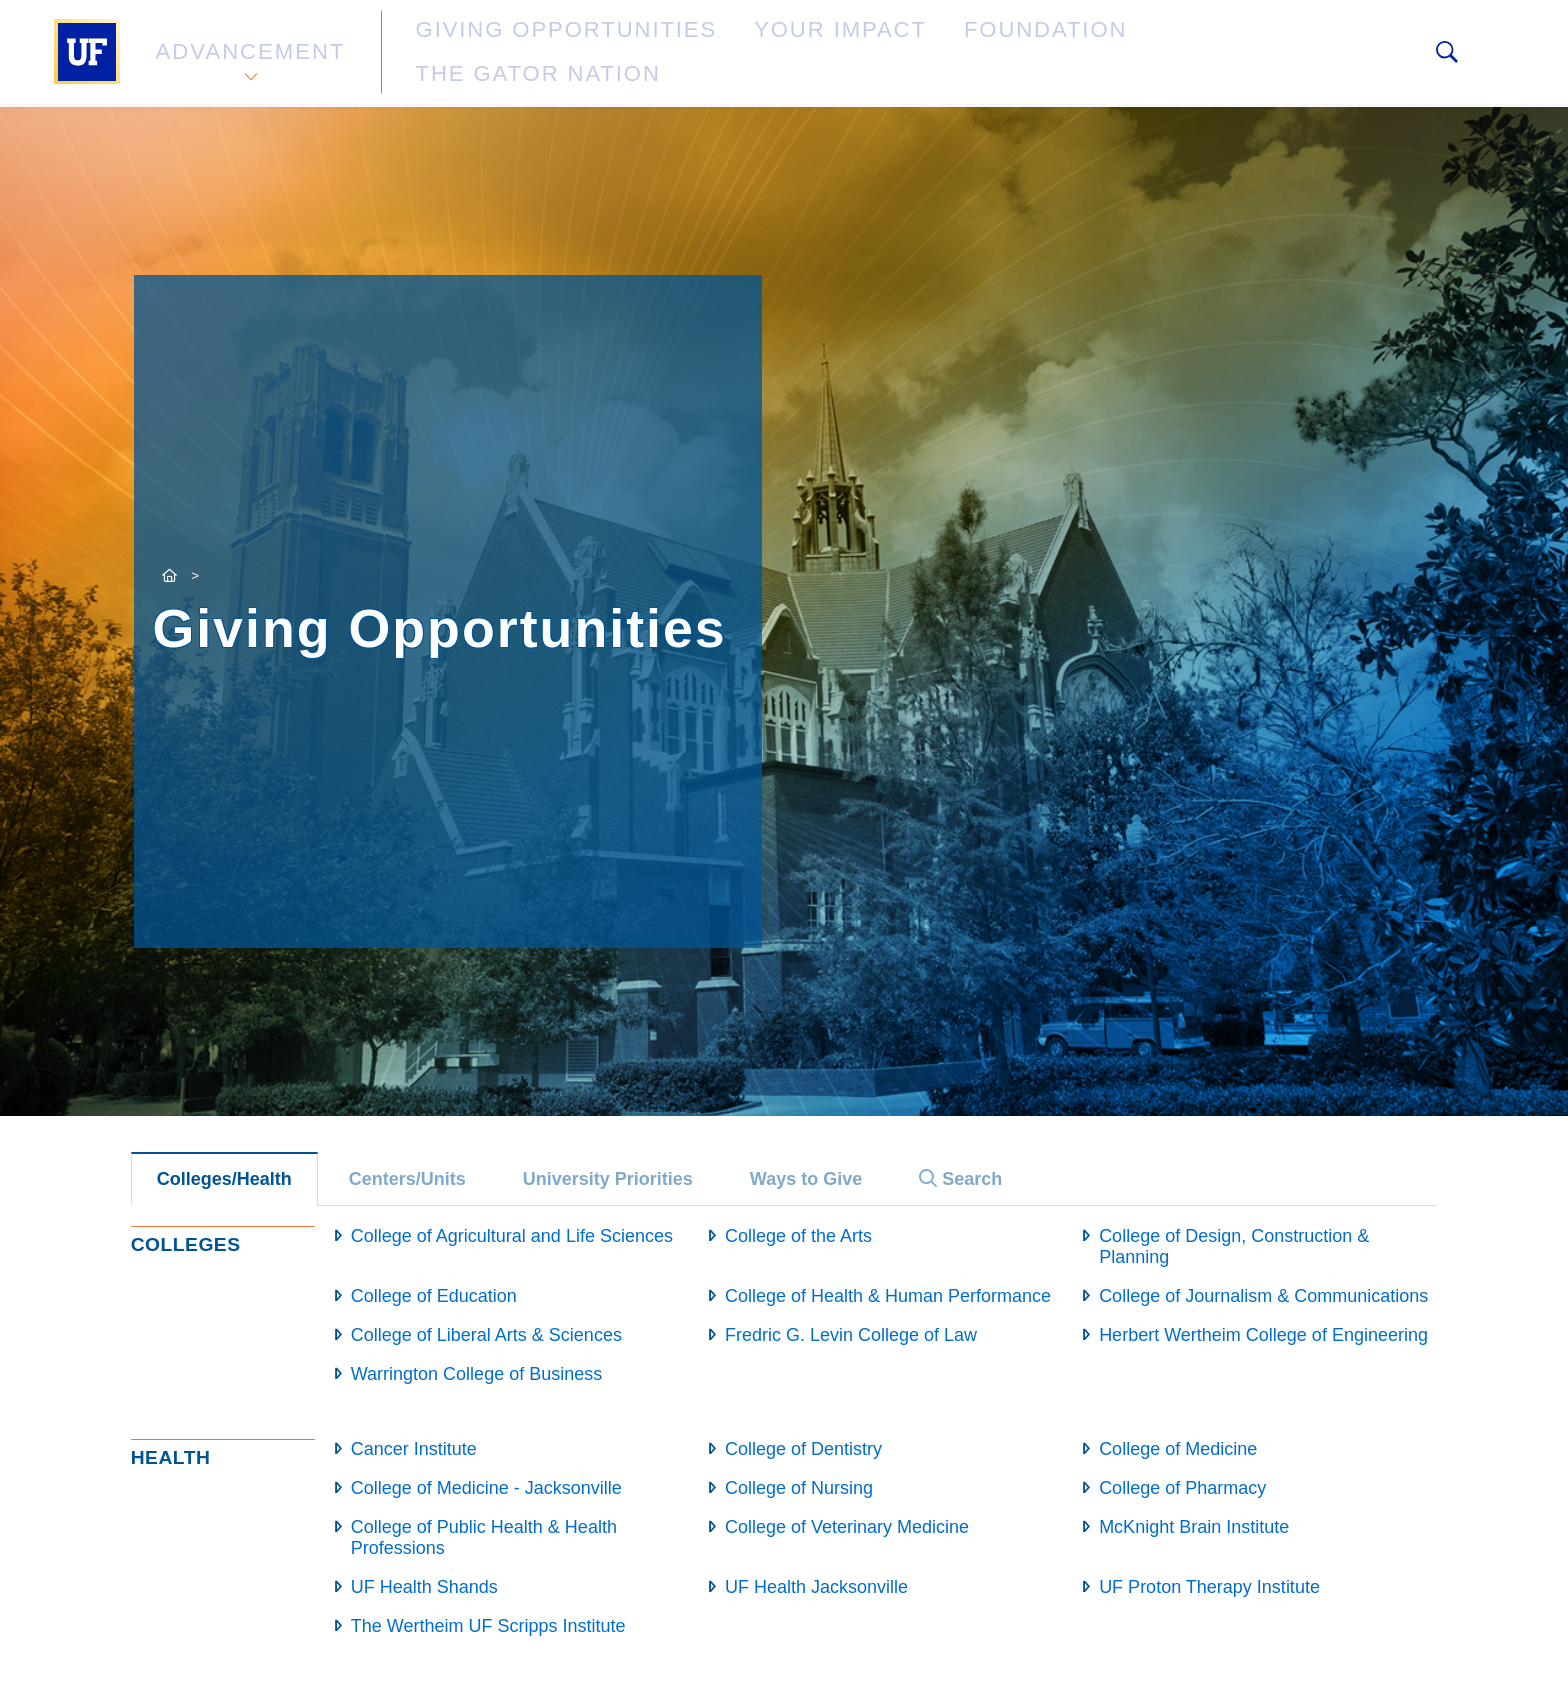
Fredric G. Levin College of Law (851, 1335)
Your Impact (710, 53)
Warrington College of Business (476, 1374)
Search (960, 1179)
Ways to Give (806, 1179)
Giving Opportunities (499, 53)
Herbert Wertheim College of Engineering (1263, 1335)
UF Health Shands (424, 1587)
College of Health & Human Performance (888, 1296)
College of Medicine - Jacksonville (486, 1488)
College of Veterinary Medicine (847, 1527)
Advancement (248, 53)
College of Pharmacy (1182, 1488)
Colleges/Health (224, 1179)
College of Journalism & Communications (1263, 1296)
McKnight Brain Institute (1194, 1527)
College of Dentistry (803, 1449)
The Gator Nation (1057, 53)
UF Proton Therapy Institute (1209, 1587)
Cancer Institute (414, 1449)
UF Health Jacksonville (816, 1587)
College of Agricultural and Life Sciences (512, 1236)
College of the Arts (798, 1236)
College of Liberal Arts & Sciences (486, 1335)
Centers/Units (407, 1179)
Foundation (870, 53)
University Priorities (608, 1179)
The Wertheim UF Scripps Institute (488, 1626)
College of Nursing (799, 1488)
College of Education (434, 1296)
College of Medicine (1178, 1449)
